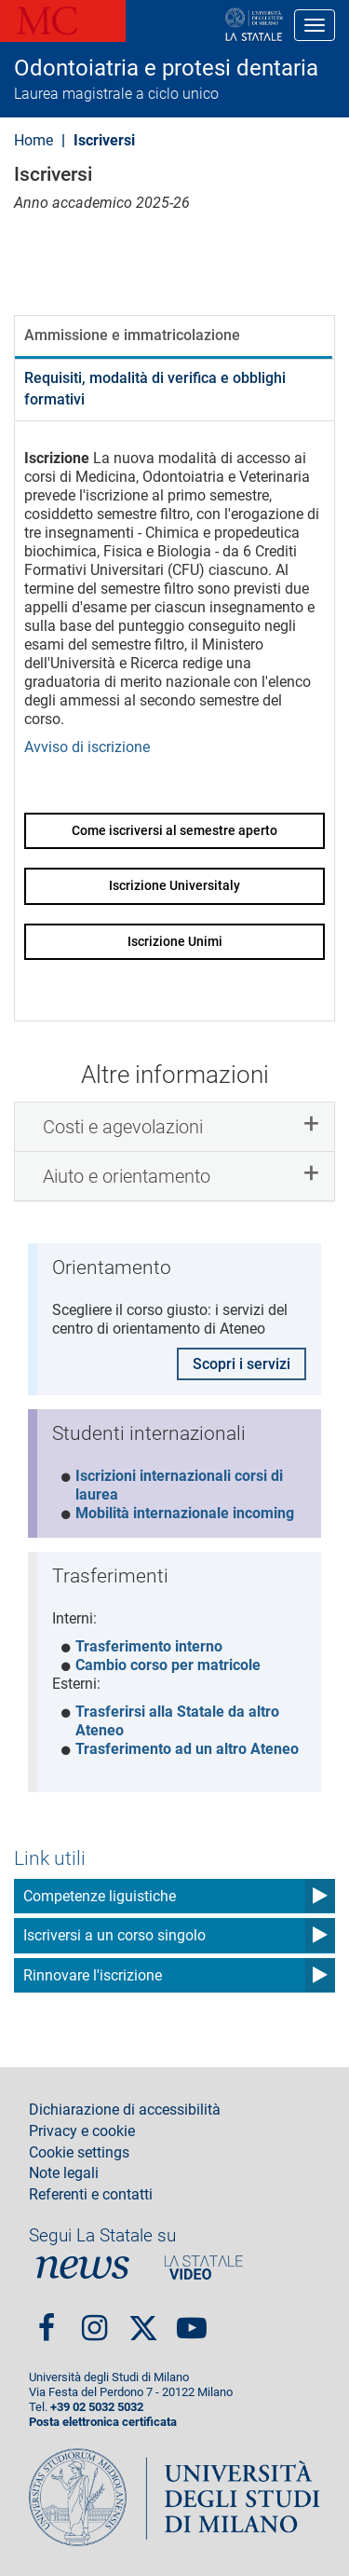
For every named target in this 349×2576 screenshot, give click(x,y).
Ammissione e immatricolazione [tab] (132, 335)
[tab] (174, 1127)
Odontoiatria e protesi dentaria (166, 68)
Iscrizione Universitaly (174, 885)
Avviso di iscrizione (87, 747)
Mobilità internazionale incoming (184, 1513)
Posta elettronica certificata (103, 2422)
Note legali (64, 2173)
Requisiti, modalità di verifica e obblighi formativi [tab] (155, 388)
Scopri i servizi (241, 1364)
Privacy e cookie (82, 2131)
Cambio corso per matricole (168, 1665)
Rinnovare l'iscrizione (92, 1975)
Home (33, 140)
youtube (192, 2320)
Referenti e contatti (91, 2194)
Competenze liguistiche (99, 1896)
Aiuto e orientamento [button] (126, 1176)
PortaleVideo (204, 2268)
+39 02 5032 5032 (96, 2407)
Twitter (143, 2321)
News (82, 2268)
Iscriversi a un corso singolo (114, 1935)
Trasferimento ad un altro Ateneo (187, 1749)
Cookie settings (79, 2152)
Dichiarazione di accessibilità (125, 2110)
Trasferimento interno (148, 1646)
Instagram (94, 2320)
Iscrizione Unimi (175, 941)
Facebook (46, 2320)
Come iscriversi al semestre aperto (174, 830)
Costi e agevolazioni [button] (123, 1127)
